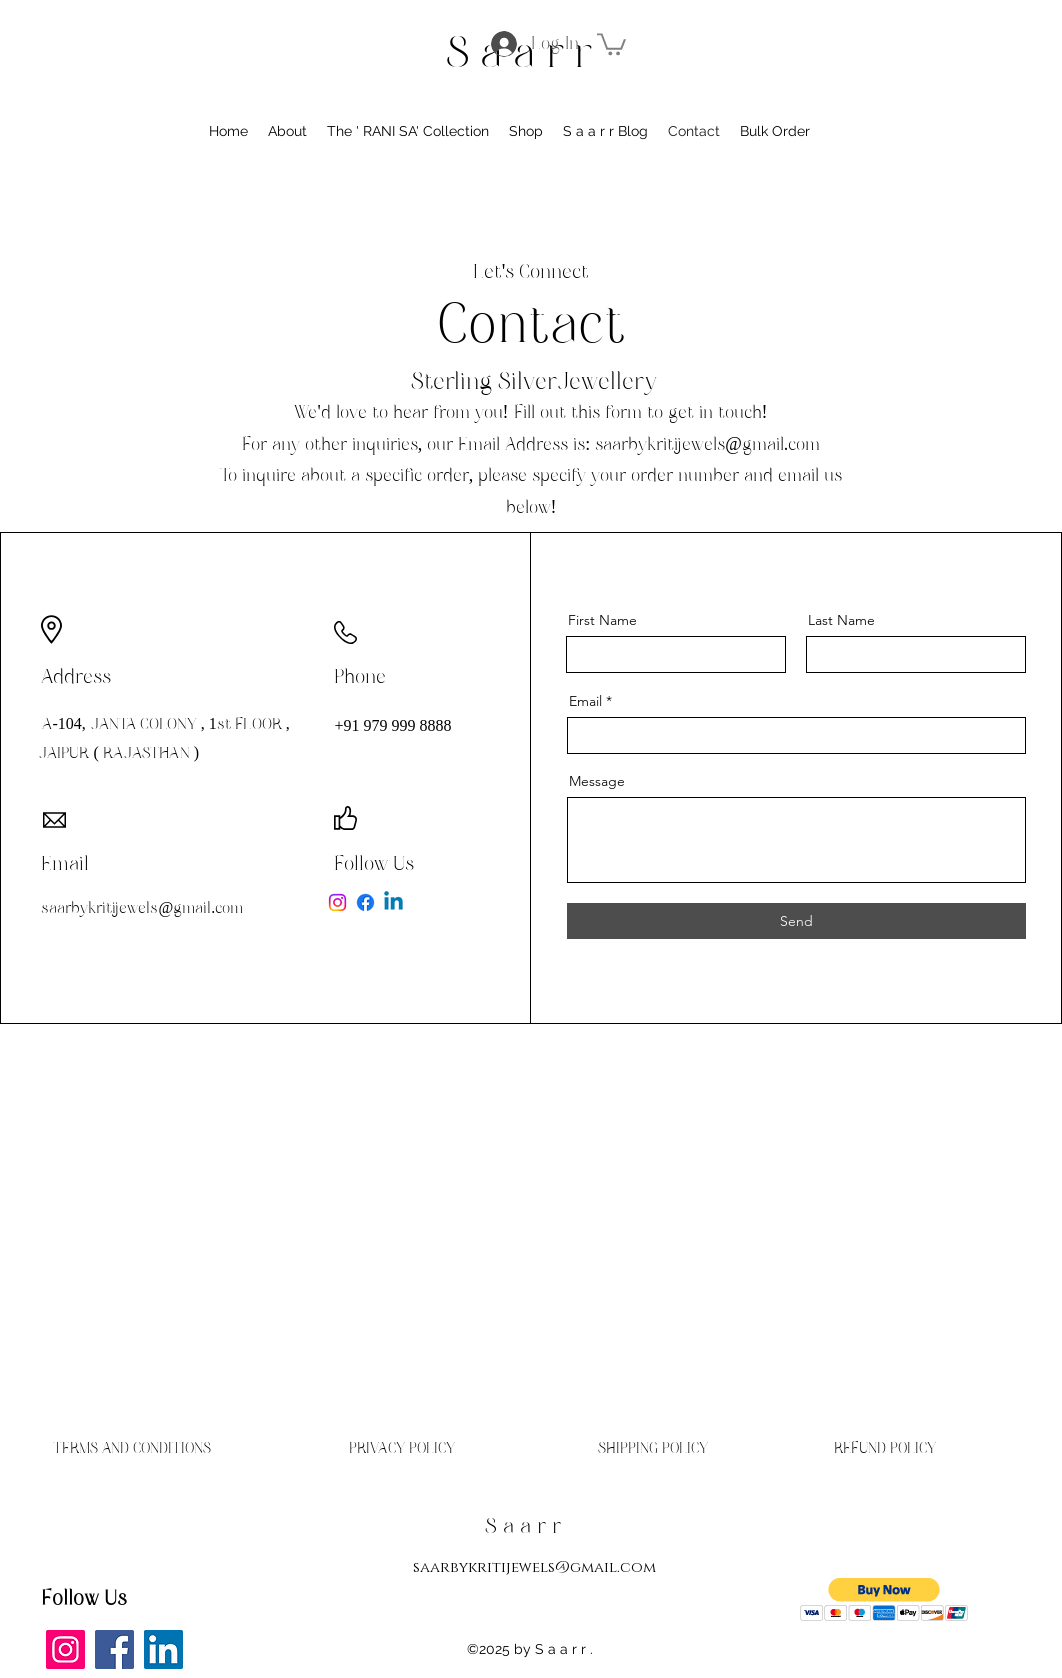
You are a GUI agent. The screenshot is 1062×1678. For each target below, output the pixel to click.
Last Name (841, 620)
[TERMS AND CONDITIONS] (132, 1448)
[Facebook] (365, 902)
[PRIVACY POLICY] (402, 1448)
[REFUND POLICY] (885, 1448)
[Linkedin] (393, 902)
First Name (602, 620)
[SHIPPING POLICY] (653, 1448)
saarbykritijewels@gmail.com (707, 444)
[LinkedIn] (163, 1649)
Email (585, 701)
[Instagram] (337, 902)
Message (597, 781)
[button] (611, 43)
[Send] (796, 921)
